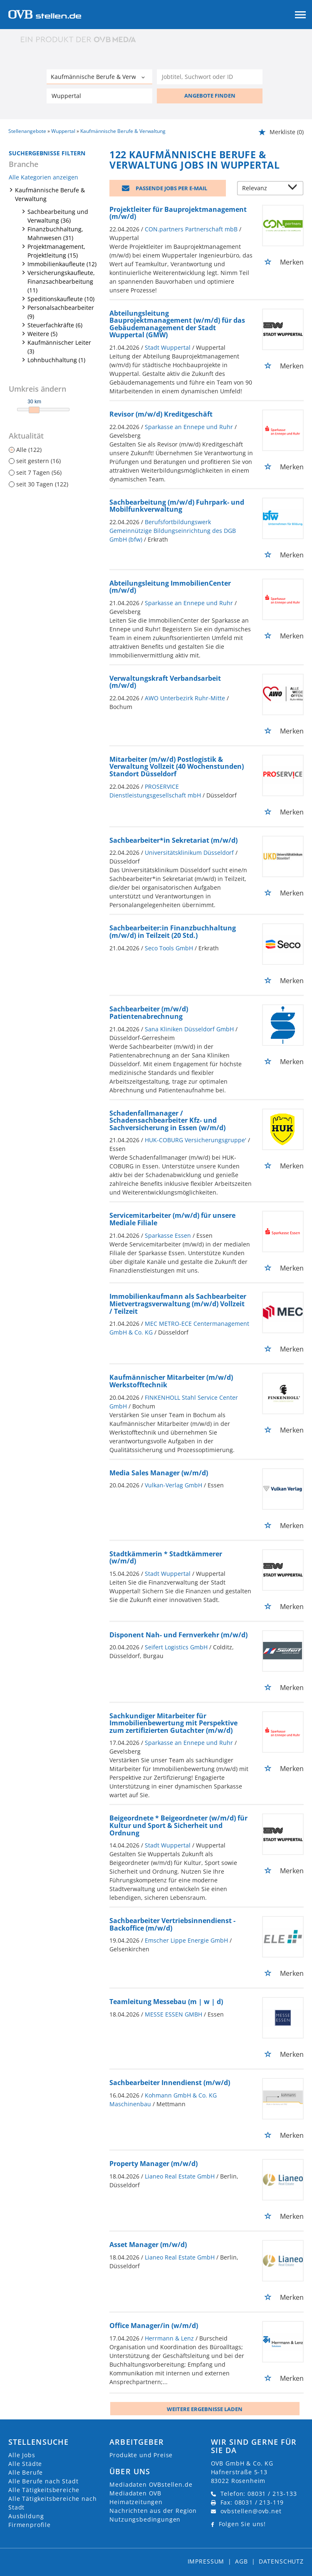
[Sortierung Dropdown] (294, 189)
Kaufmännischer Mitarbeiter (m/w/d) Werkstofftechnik (171, 1381)
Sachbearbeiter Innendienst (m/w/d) (169, 2082)
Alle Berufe (25, 2472)
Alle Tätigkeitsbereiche (43, 2490)
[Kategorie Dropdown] (144, 77)
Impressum (206, 2561)
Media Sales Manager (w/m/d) (158, 1472)
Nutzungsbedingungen (145, 2519)
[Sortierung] (262, 189)
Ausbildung (26, 2516)
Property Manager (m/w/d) (153, 2163)
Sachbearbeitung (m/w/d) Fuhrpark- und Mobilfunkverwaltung (176, 506)
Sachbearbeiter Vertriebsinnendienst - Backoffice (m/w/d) (172, 1924)
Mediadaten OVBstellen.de (150, 2484)
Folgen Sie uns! (242, 2524)
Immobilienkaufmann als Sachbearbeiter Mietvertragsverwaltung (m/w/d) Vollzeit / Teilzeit (177, 1303)
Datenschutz (281, 2561)
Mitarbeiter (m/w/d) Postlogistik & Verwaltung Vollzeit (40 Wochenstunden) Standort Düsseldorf (176, 766)
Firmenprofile (29, 2525)
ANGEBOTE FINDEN (209, 95)
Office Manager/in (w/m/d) (153, 2325)
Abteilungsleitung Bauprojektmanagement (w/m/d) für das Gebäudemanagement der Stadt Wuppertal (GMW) (177, 324)
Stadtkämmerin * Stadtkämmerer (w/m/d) (165, 1557)
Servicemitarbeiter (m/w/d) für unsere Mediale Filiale (172, 1219)
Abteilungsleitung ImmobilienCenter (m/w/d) (170, 587)
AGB (241, 2561)
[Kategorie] (91, 77)
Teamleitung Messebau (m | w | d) (166, 2001)
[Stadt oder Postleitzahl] (99, 95)
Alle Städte (25, 2464)
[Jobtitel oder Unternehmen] (209, 76)
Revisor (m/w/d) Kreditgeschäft (161, 414)
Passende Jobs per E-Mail (171, 188)
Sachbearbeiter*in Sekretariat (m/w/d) (173, 840)
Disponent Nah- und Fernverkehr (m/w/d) (178, 1634)
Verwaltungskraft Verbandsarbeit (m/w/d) (165, 682)
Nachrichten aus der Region (153, 2511)
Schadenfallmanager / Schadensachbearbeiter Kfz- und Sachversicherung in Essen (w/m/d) (167, 1120)
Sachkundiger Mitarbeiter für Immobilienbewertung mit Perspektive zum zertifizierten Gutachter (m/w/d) (173, 1723)
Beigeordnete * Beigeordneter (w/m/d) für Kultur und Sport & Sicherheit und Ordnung (178, 1825)
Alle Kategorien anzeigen (43, 177)
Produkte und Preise (141, 2455)
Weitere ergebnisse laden (205, 2409)
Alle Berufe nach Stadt (43, 2481)
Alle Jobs (21, 2455)
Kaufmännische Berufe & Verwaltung (50, 194)
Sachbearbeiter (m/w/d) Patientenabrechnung (148, 1012)
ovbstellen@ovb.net (251, 2511)
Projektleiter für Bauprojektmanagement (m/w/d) (178, 213)
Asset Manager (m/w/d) (148, 2244)
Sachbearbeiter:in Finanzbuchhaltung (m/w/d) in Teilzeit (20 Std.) (172, 931)
